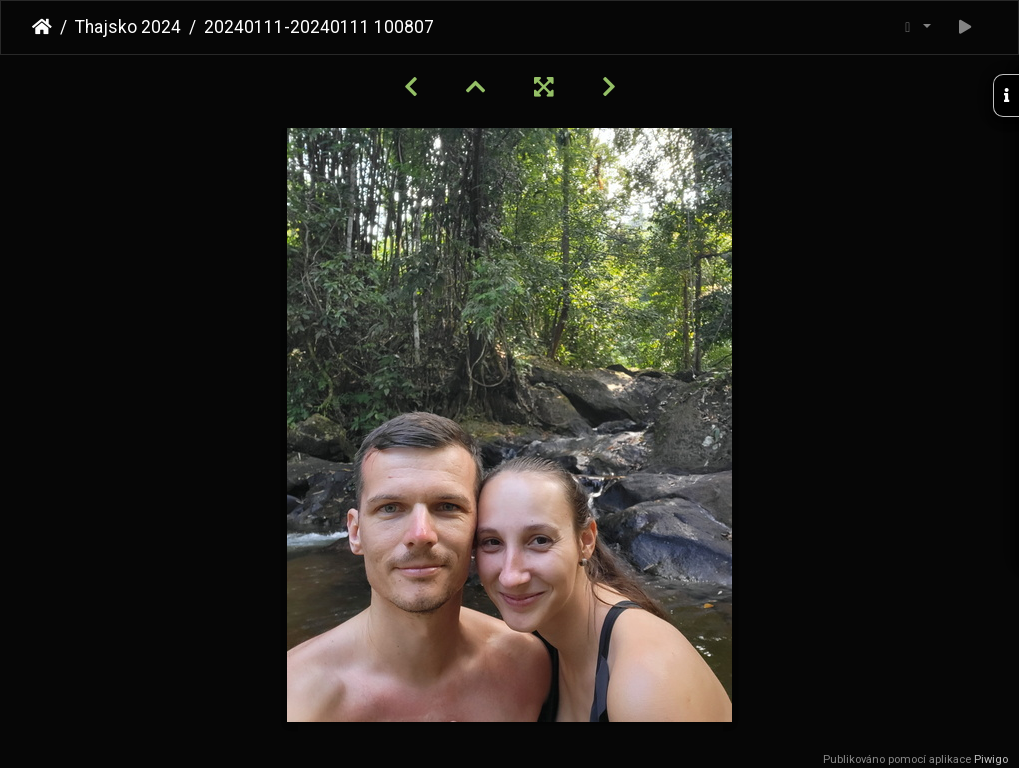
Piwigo (991, 759)
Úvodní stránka (42, 27)
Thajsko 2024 (128, 27)
